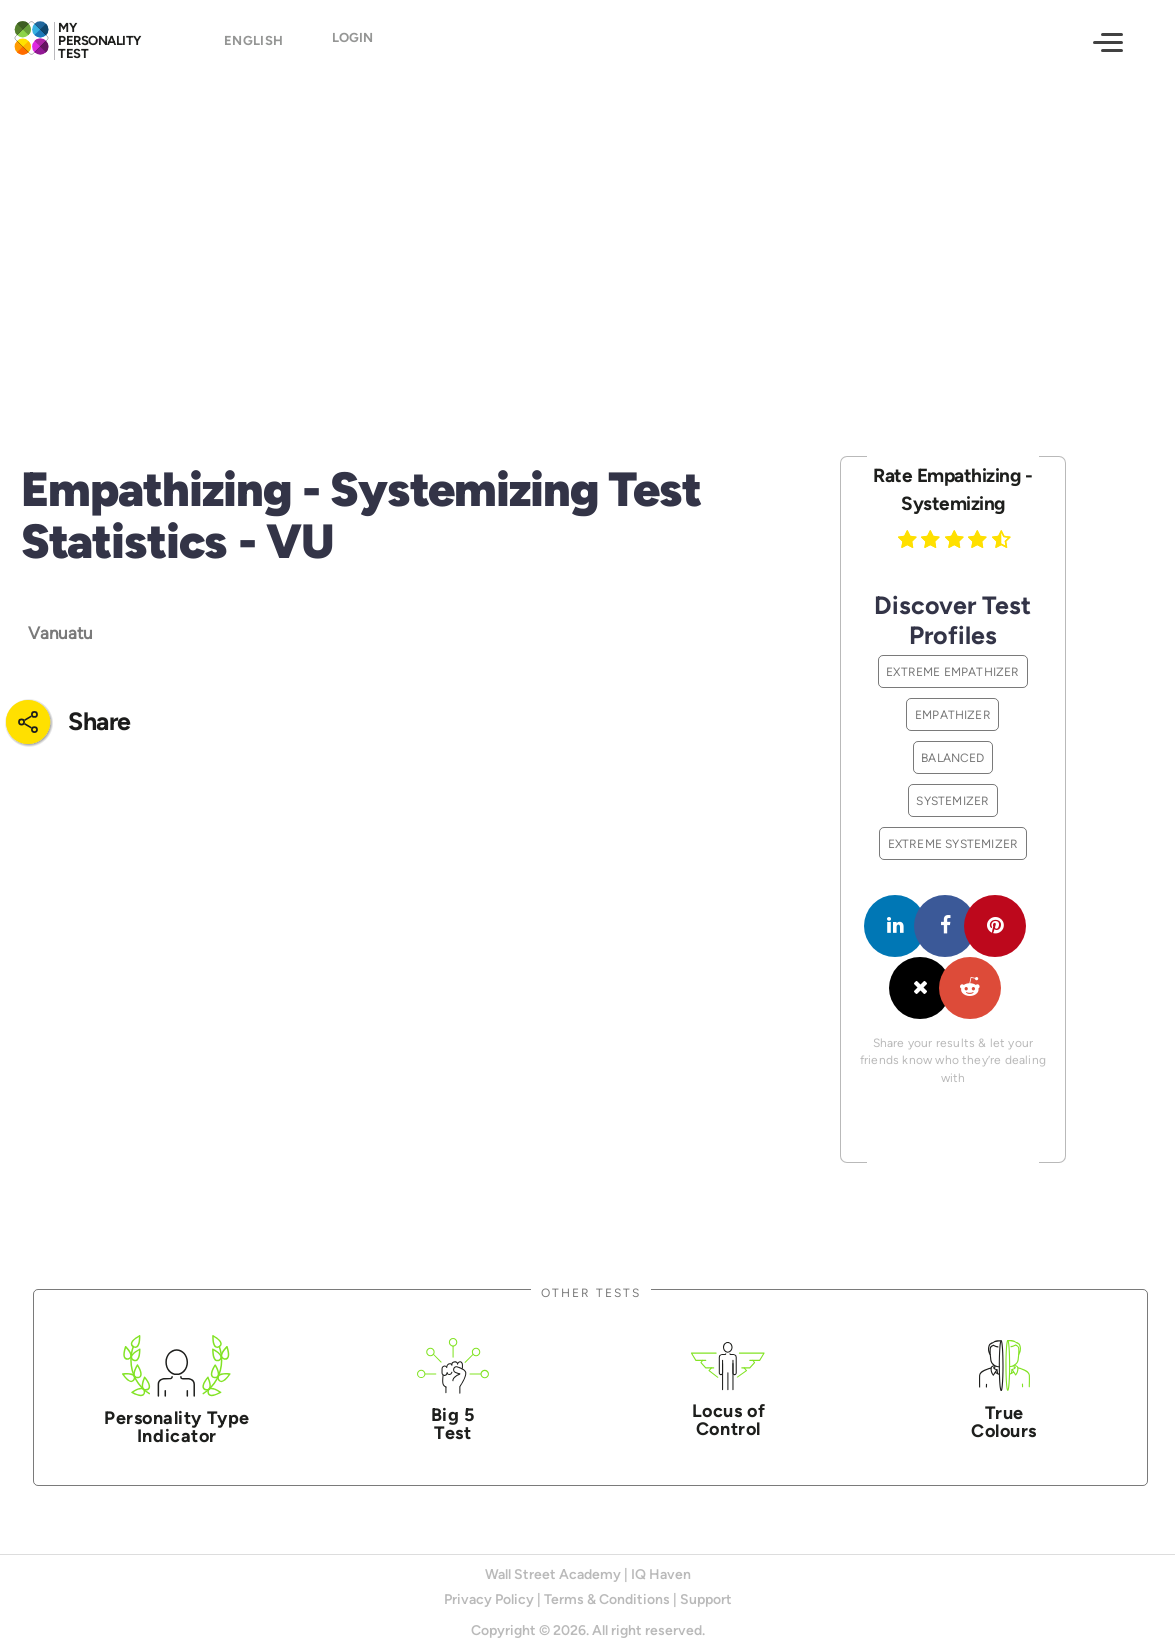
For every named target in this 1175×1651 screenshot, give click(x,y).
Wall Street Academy (553, 1574)
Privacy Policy (489, 1599)
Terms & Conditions (607, 1599)
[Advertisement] (587, 248)
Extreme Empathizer (953, 671)
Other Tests (591, 1292)
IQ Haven (661, 1574)
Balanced (953, 757)
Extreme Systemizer (953, 843)
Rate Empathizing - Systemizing (952, 489)
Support (706, 1599)
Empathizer (953, 714)
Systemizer (952, 800)
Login (352, 44)
